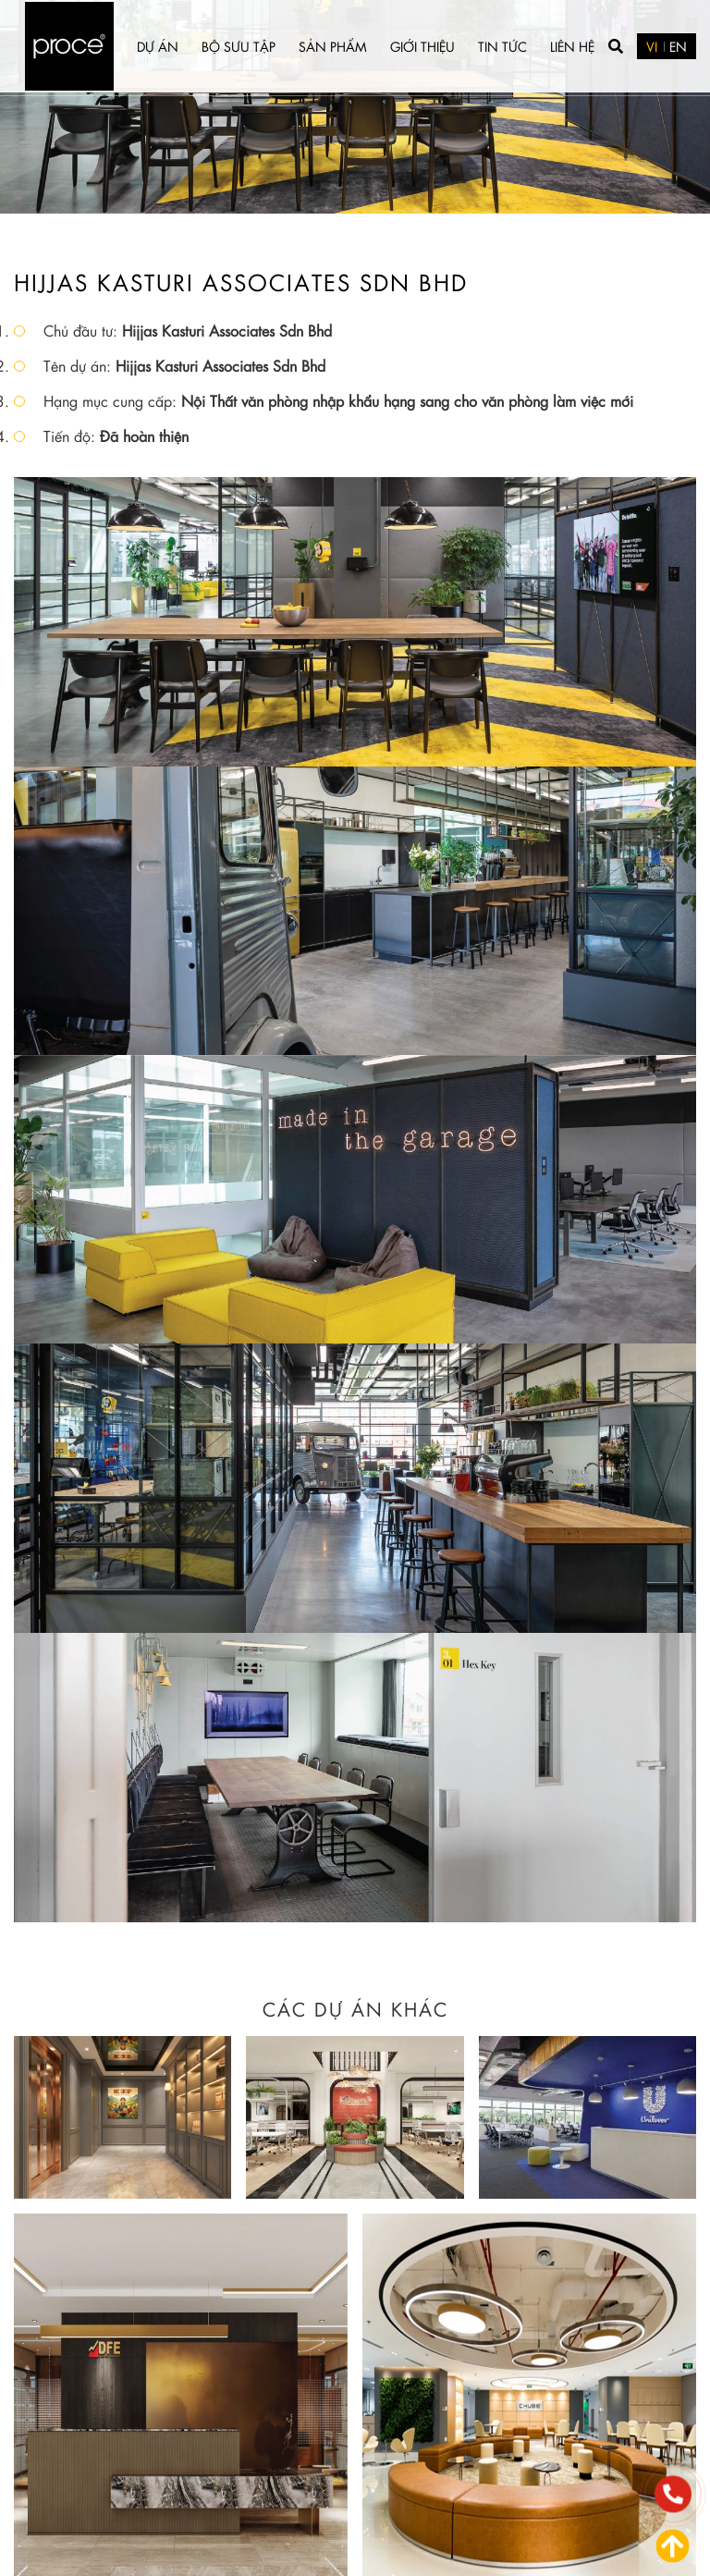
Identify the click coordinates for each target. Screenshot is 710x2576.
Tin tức (502, 46)
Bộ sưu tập (238, 46)
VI (651, 46)
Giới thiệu (422, 46)
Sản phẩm (333, 46)
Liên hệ (572, 46)
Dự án (157, 46)
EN (678, 46)
